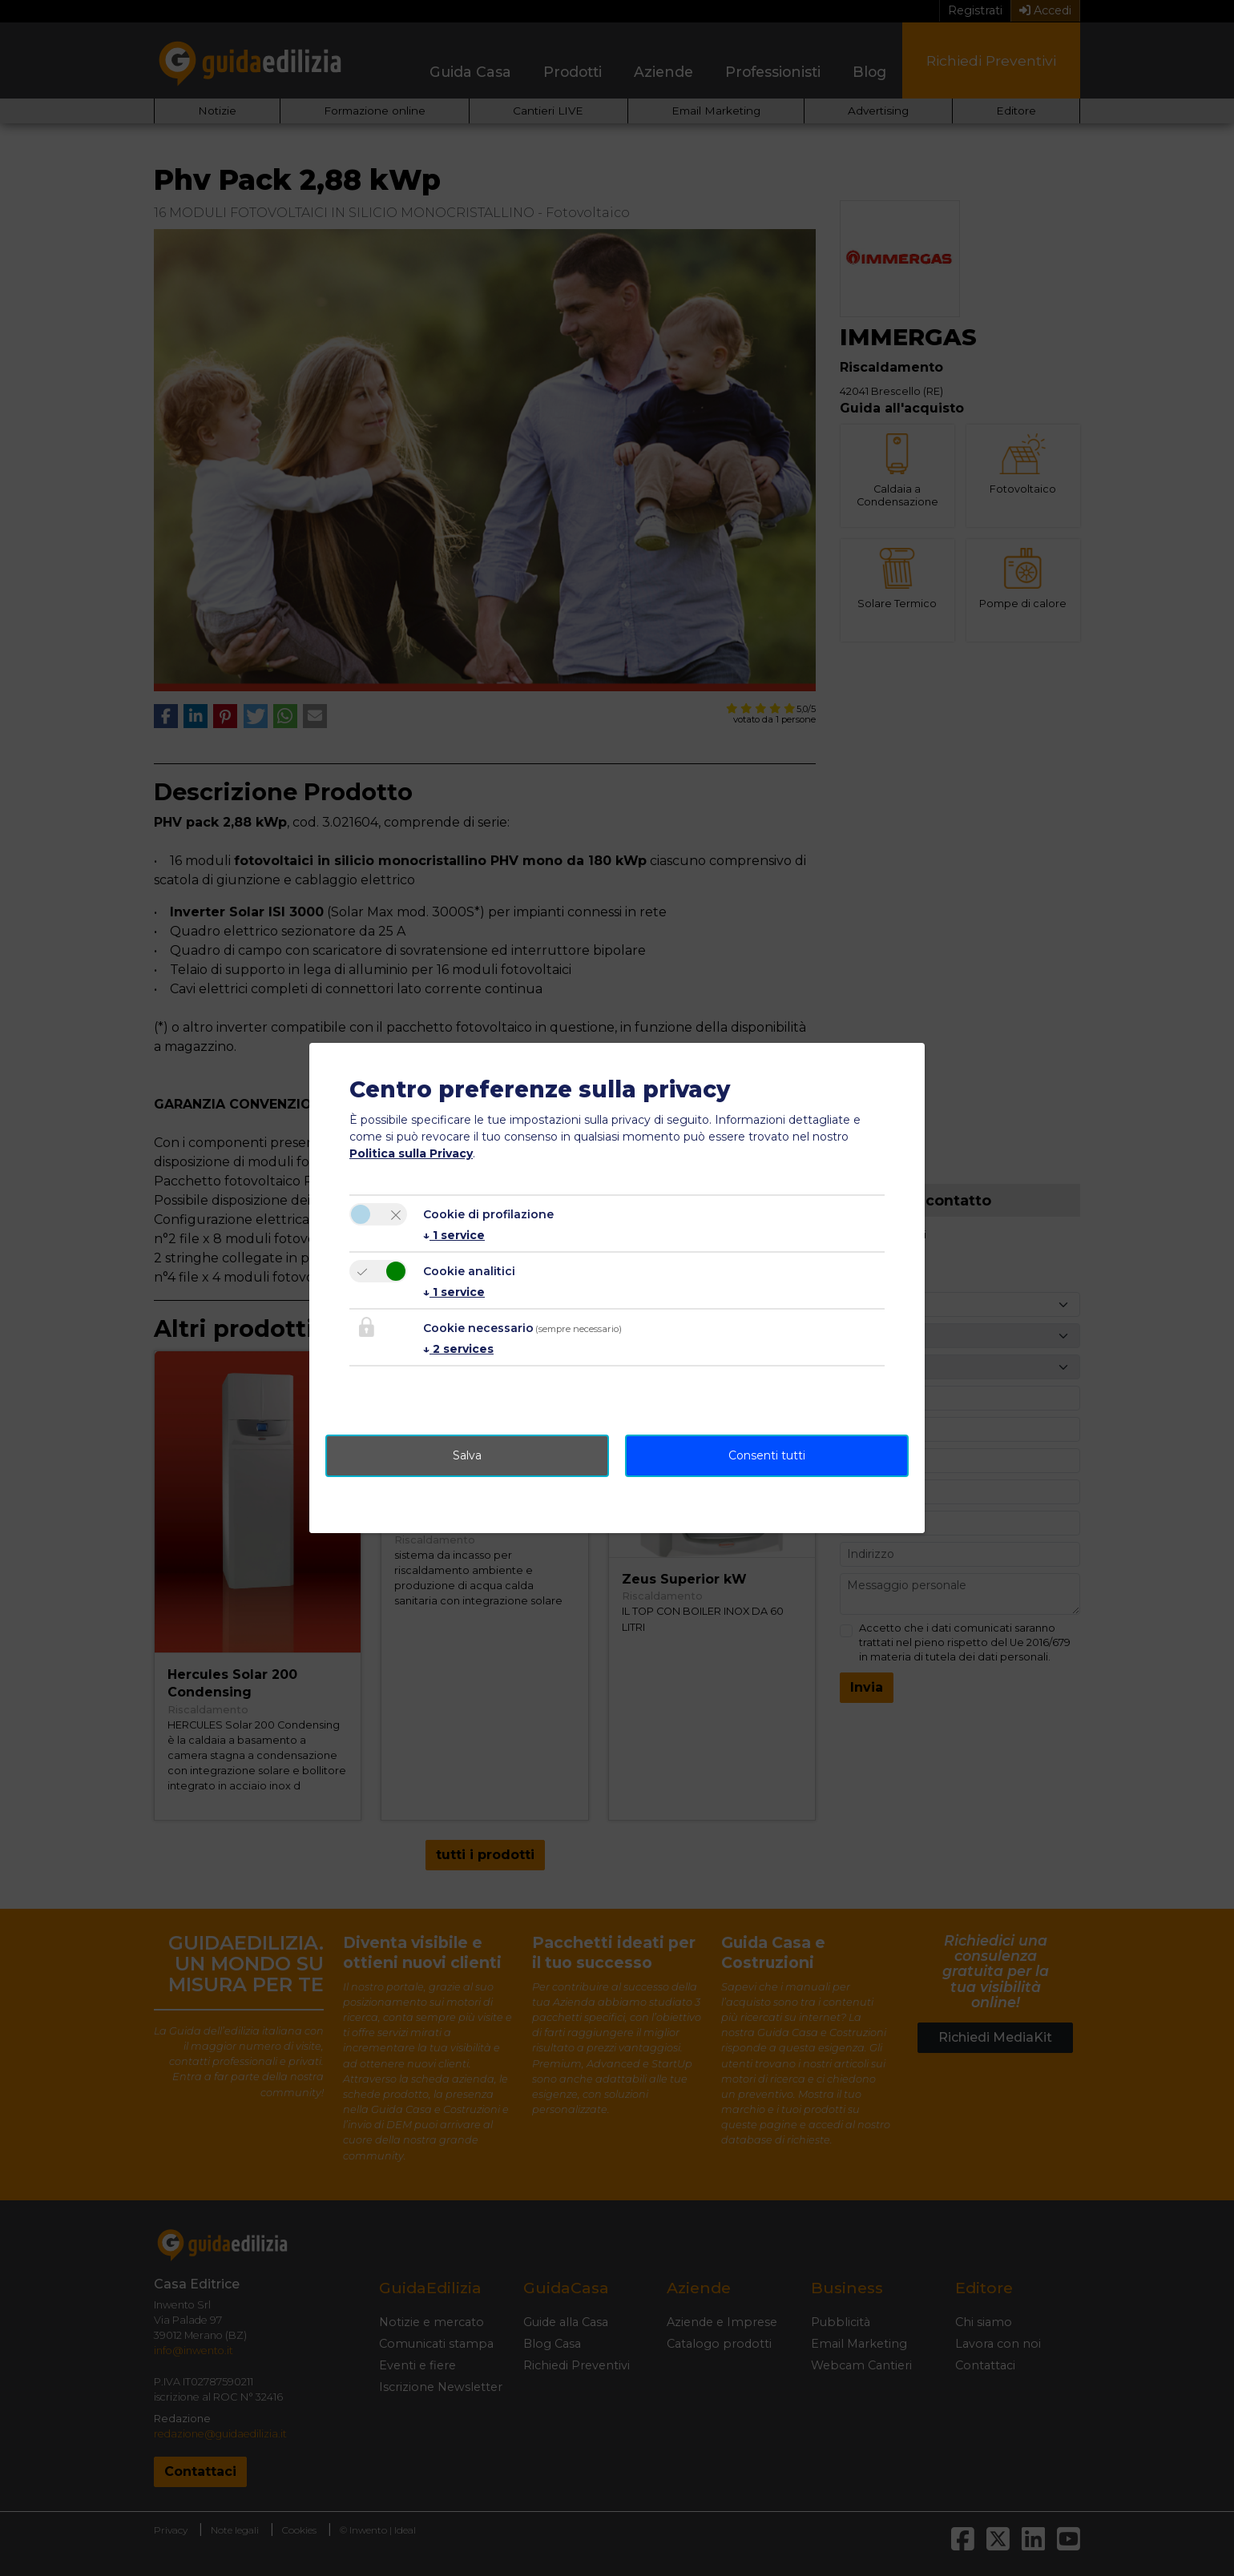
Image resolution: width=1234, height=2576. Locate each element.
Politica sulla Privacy (411, 1153)
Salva (467, 1455)
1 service (454, 1235)
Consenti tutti (766, 1455)
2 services (458, 1349)
